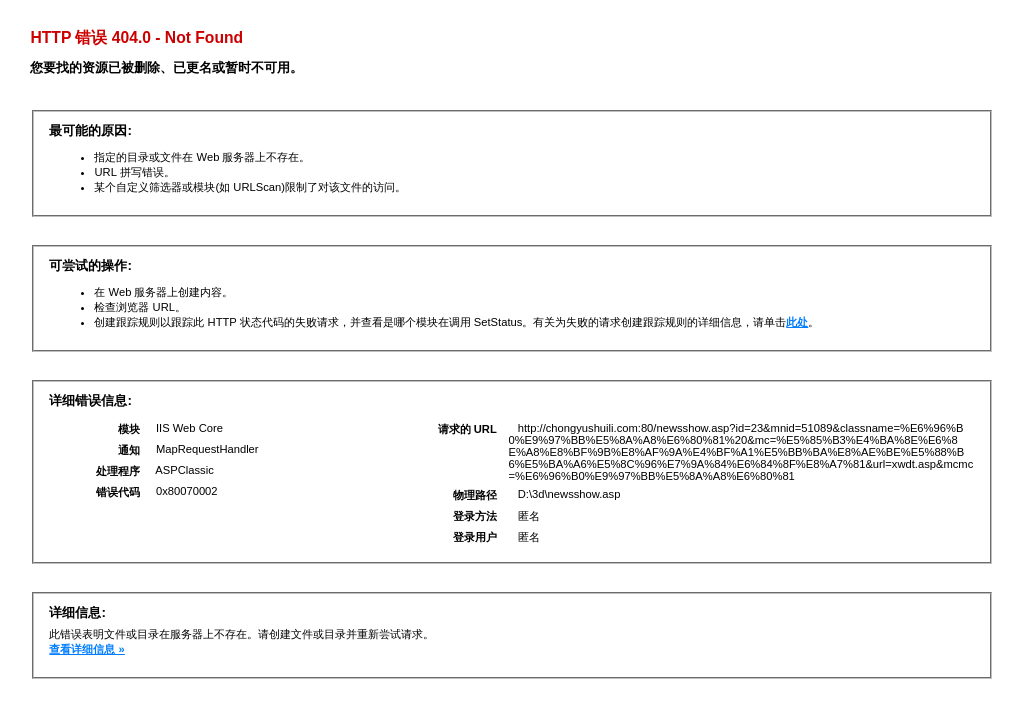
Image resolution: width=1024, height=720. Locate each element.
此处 (797, 322)
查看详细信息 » (86, 649)
